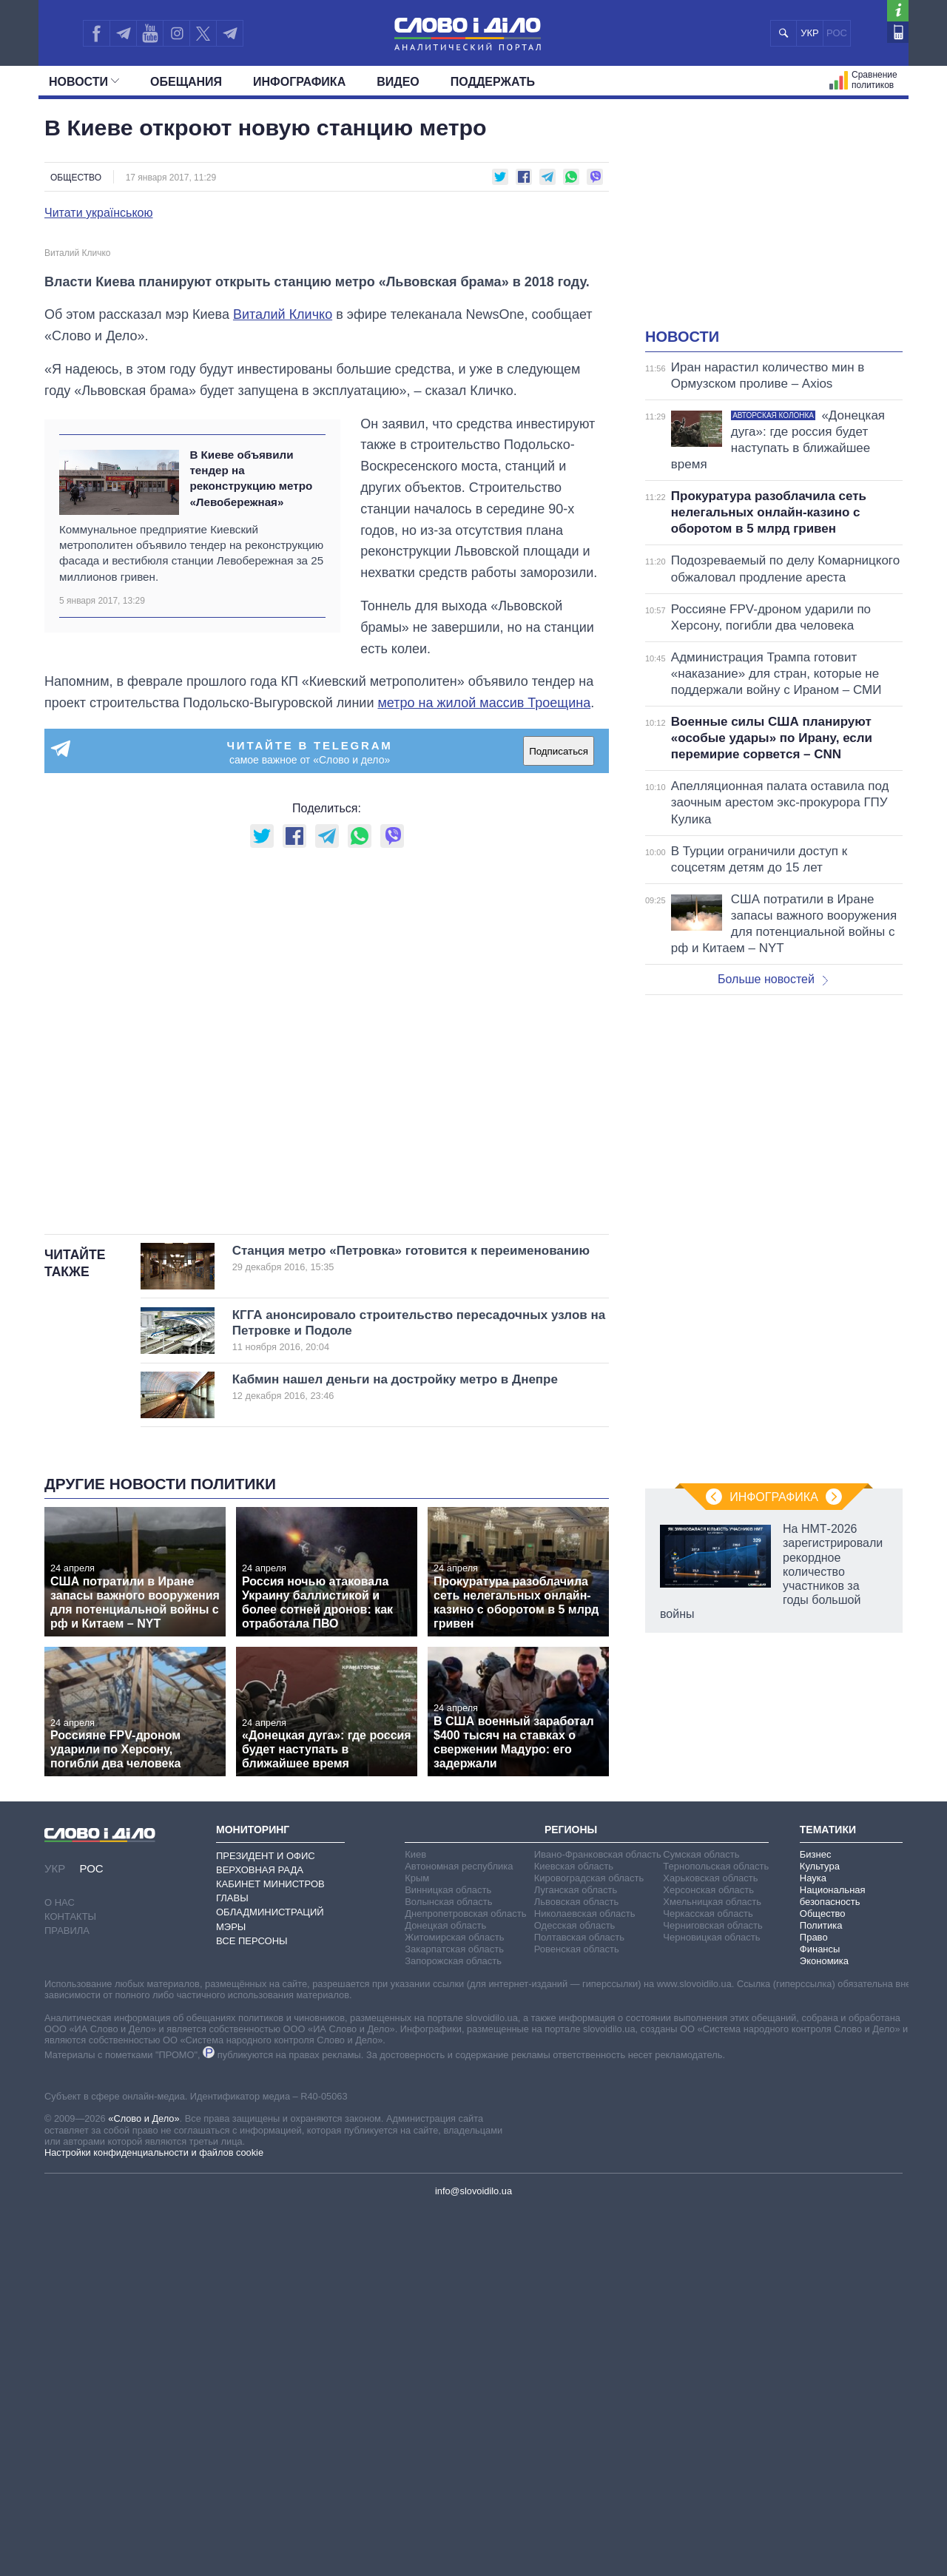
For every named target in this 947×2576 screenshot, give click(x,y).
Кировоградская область (589, 2243)
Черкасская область (707, 2279)
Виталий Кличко (282, 680)
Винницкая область (448, 2255)
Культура (820, 2231)
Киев (415, 2219)
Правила (67, 2296)
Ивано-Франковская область (597, 2219)
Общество (75, 177)
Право (814, 2302)
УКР (810, 32)
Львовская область (576, 2267)
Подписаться (558, 1116)
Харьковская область (710, 2243)
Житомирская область (454, 2302)
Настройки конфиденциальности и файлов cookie (153, 2518)
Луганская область (576, 2255)
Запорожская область (453, 2326)
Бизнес (816, 2219)
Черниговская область (713, 2290)
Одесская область (575, 2290)
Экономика (824, 2326)
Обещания (186, 81)
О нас (59, 2267)
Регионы (571, 2196)
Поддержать (493, 81)
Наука (813, 2243)
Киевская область (573, 2231)
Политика (821, 2290)
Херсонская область (708, 2255)
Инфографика (299, 81)
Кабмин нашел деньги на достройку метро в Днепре (396, 1752)
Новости (84, 81)
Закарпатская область (454, 2314)
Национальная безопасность (833, 2261)
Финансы (820, 2314)
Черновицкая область (711, 2302)
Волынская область (448, 2267)
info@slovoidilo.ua (473, 2556)
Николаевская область (585, 2279)
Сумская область (701, 2219)
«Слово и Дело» (143, 2484)
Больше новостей (773, 979)
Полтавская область (579, 2302)
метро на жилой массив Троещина (483, 1069)
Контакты (70, 2282)
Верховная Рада (259, 2235)
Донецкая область (445, 2290)
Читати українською (98, 213)
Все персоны (252, 2306)
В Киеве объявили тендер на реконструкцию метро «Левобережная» (250, 844)
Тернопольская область (716, 2231)
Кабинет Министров (270, 2249)
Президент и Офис (265, 2221)
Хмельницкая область (712, 2267)
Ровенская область (576, 2314)
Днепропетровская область (465, 2279)
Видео (398, 81)
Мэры (231, 2292)
